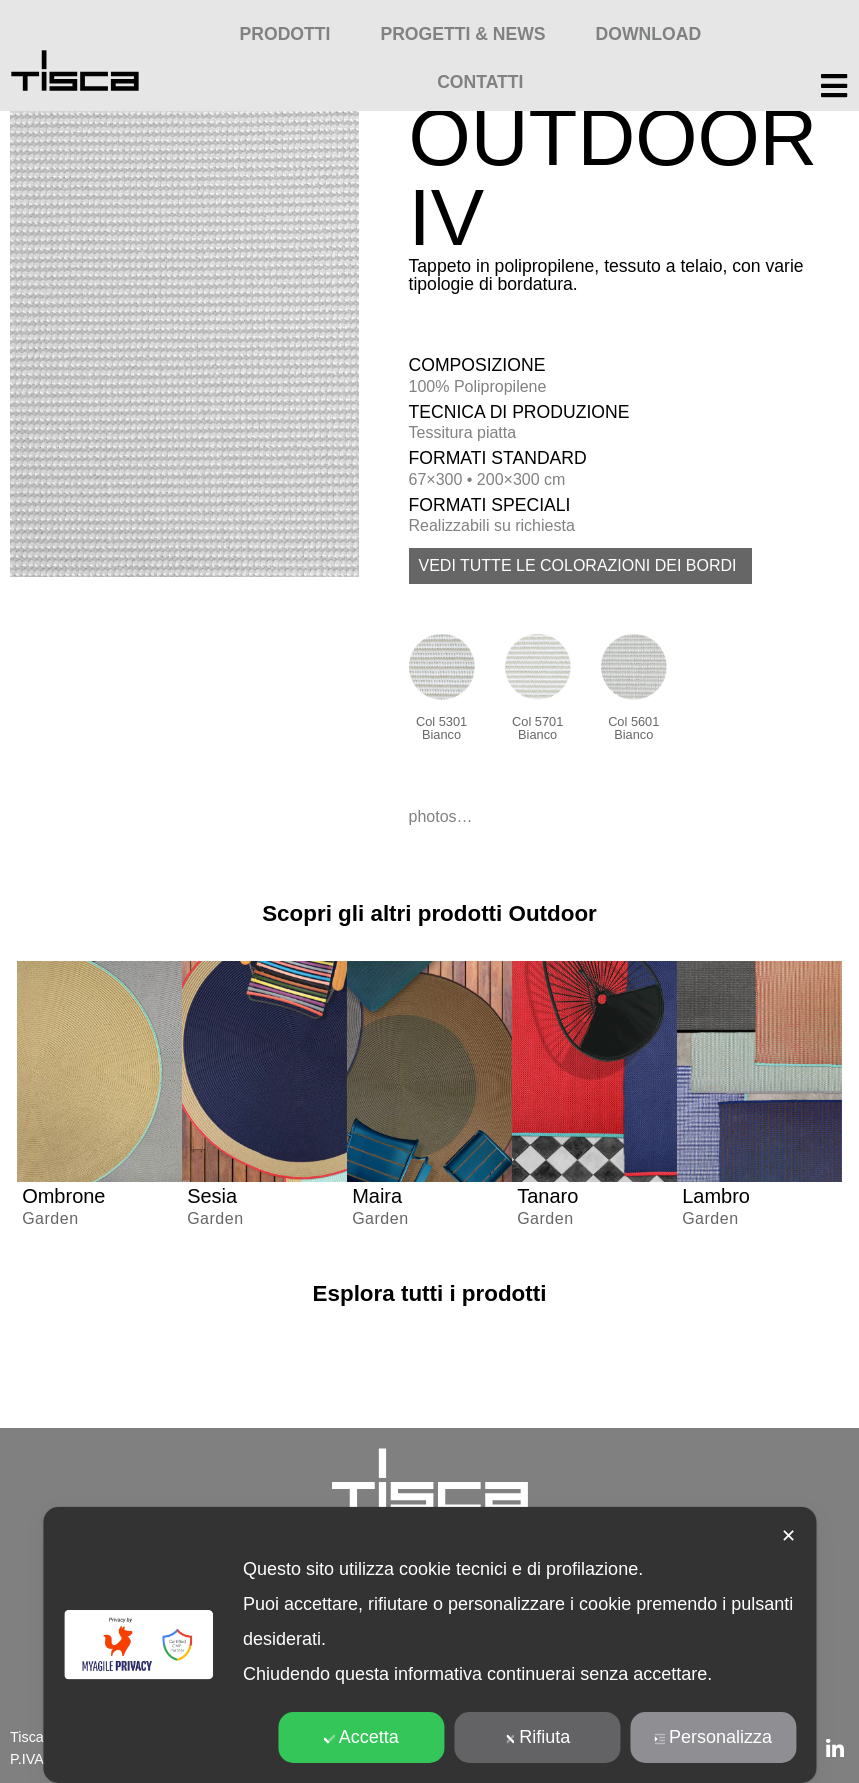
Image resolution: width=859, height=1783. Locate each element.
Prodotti (285, 34)
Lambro (716, 1196)
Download (649, 34)
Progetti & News (462, 34)
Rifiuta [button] (537, 1737)
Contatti (480, 82)
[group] (99, 1104)
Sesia (212, 1196)
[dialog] (429, 1645)
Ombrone (63, 1196)
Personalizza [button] (713, 1737)
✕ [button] (788, 1536)
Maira (377, 1196)
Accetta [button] (361, 1737)
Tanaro (547, 1196)
